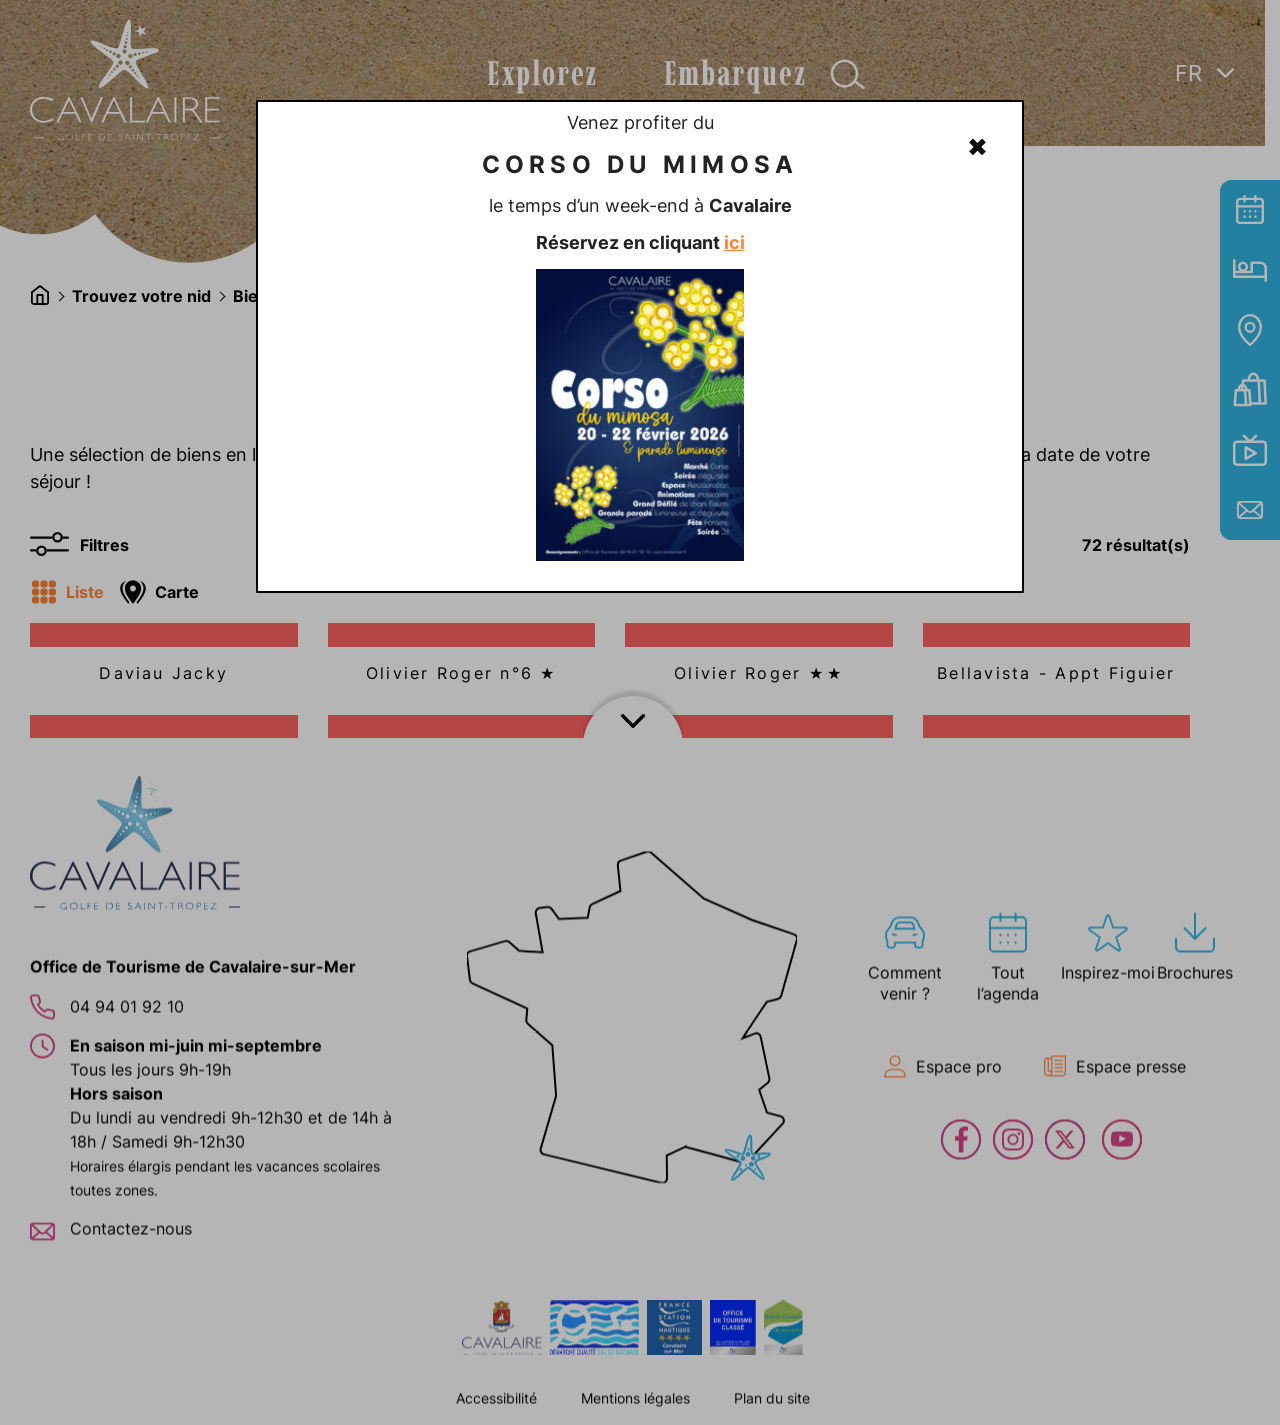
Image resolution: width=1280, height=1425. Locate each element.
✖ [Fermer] (977, 147)
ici (734, 242)
